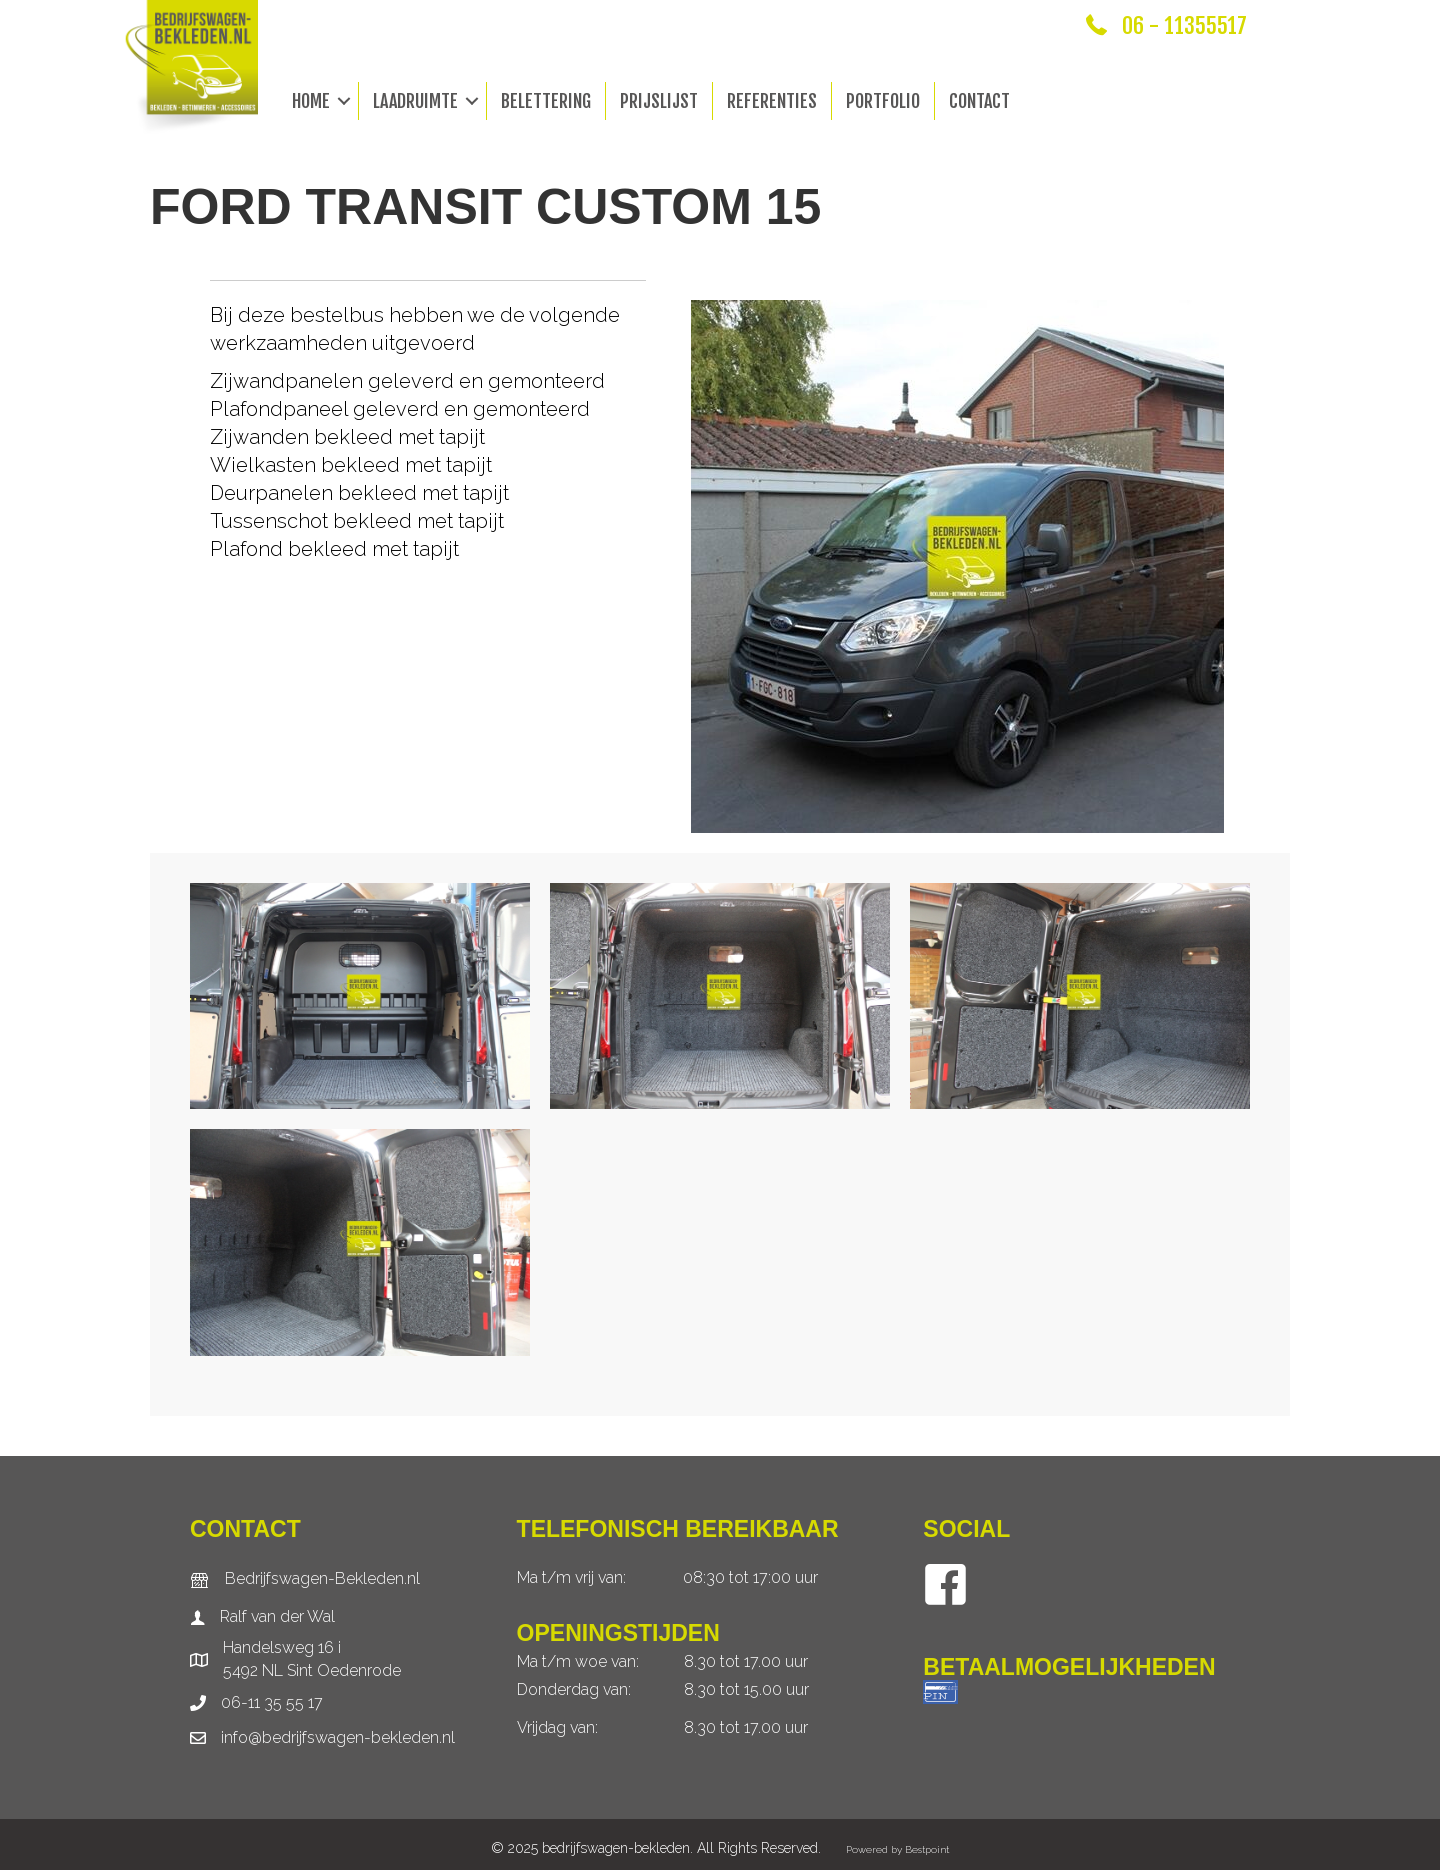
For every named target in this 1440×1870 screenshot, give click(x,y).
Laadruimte (415, 101)
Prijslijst (659, 101)
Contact (979, 101)
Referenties (772, 101)
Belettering (546, 101)
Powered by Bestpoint (897, 1849)
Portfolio (883, 101)
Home (311, 101)
